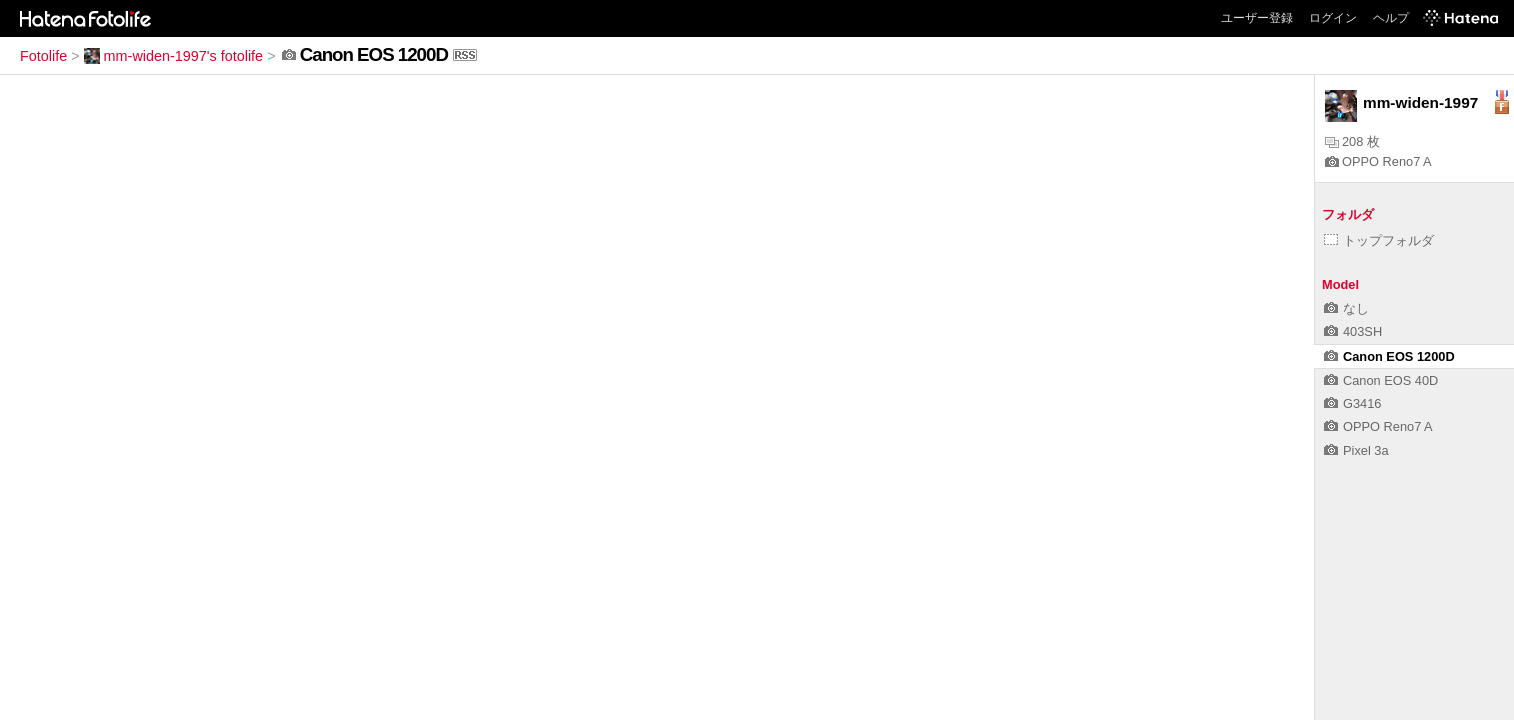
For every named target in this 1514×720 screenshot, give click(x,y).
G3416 (1352, 403)
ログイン (1333, 18)
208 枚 (1352, 141)
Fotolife (43, 56)
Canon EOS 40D (1381, 380)
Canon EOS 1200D (1389, 356)
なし (1346, 308)
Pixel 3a (1356, 450)
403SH (1353, 331)
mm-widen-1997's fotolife (174, 56)
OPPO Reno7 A (1378, 161)
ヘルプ (1391, 18)
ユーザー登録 (1257, 18)
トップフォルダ (1379, 240)
